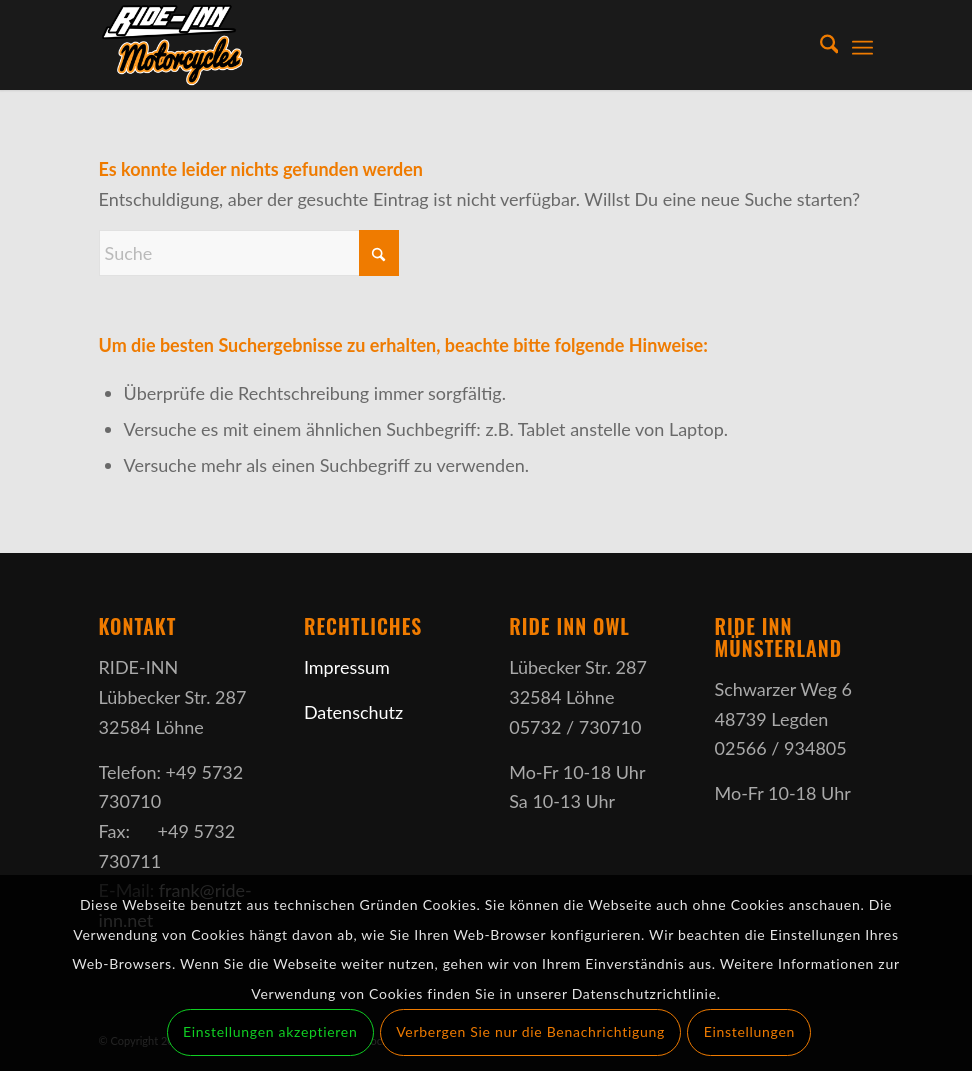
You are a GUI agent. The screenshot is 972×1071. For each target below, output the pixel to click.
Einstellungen (749, 1031)
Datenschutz (353, 712)
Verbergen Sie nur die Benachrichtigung (530, 1031)
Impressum (347, 667)
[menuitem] (819, 45)
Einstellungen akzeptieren (270, 1031)
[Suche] (819, 45)
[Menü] (862, 45)
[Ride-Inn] (233, 45)
